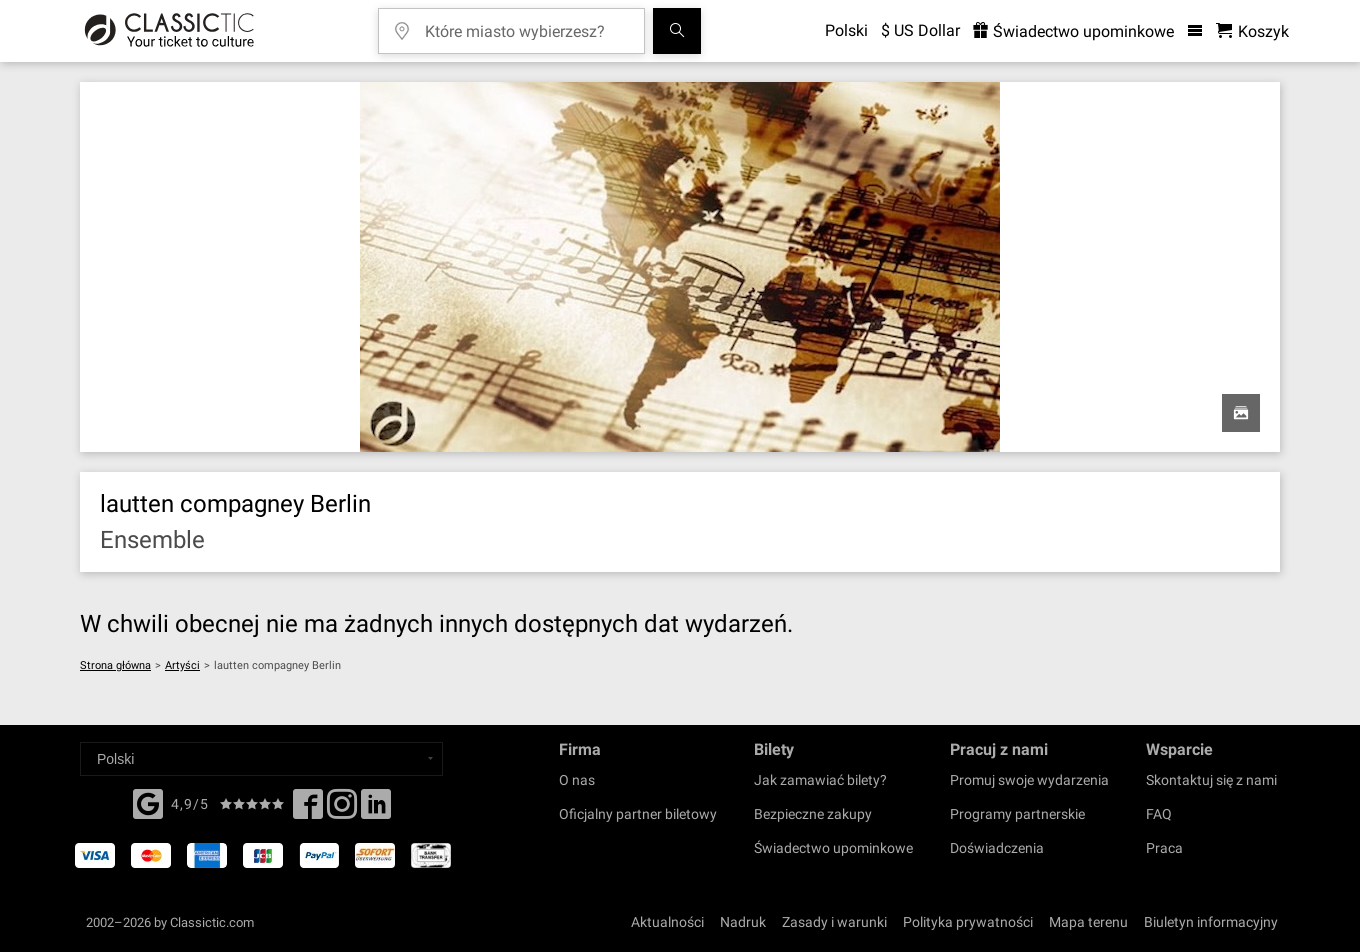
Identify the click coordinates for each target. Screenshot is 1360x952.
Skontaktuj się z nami (1211, 780)
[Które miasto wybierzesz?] (526, 24)
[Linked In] (376, 810)
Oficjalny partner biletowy (638, 814)
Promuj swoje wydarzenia (1029, 780)
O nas (577, 780)
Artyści (182, 665)
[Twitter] (342, 810)
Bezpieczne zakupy (813, 814)
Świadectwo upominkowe (833, 848)
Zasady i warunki (834, 922)
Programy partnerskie (1017, 814)
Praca (1164, 848)
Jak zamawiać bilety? (820, 780)
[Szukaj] (677, 31)
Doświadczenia (997, 848)
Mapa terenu (1088, 922)
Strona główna (115, 665)
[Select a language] (261, 759)
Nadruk (743, 922)
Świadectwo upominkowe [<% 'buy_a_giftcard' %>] (1073, 31)
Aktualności (667, 922)
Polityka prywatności (968, 922)
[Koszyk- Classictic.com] (1252, 31)
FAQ (1159, 814)
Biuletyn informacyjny (1211, 922)
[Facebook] (148, 802)
